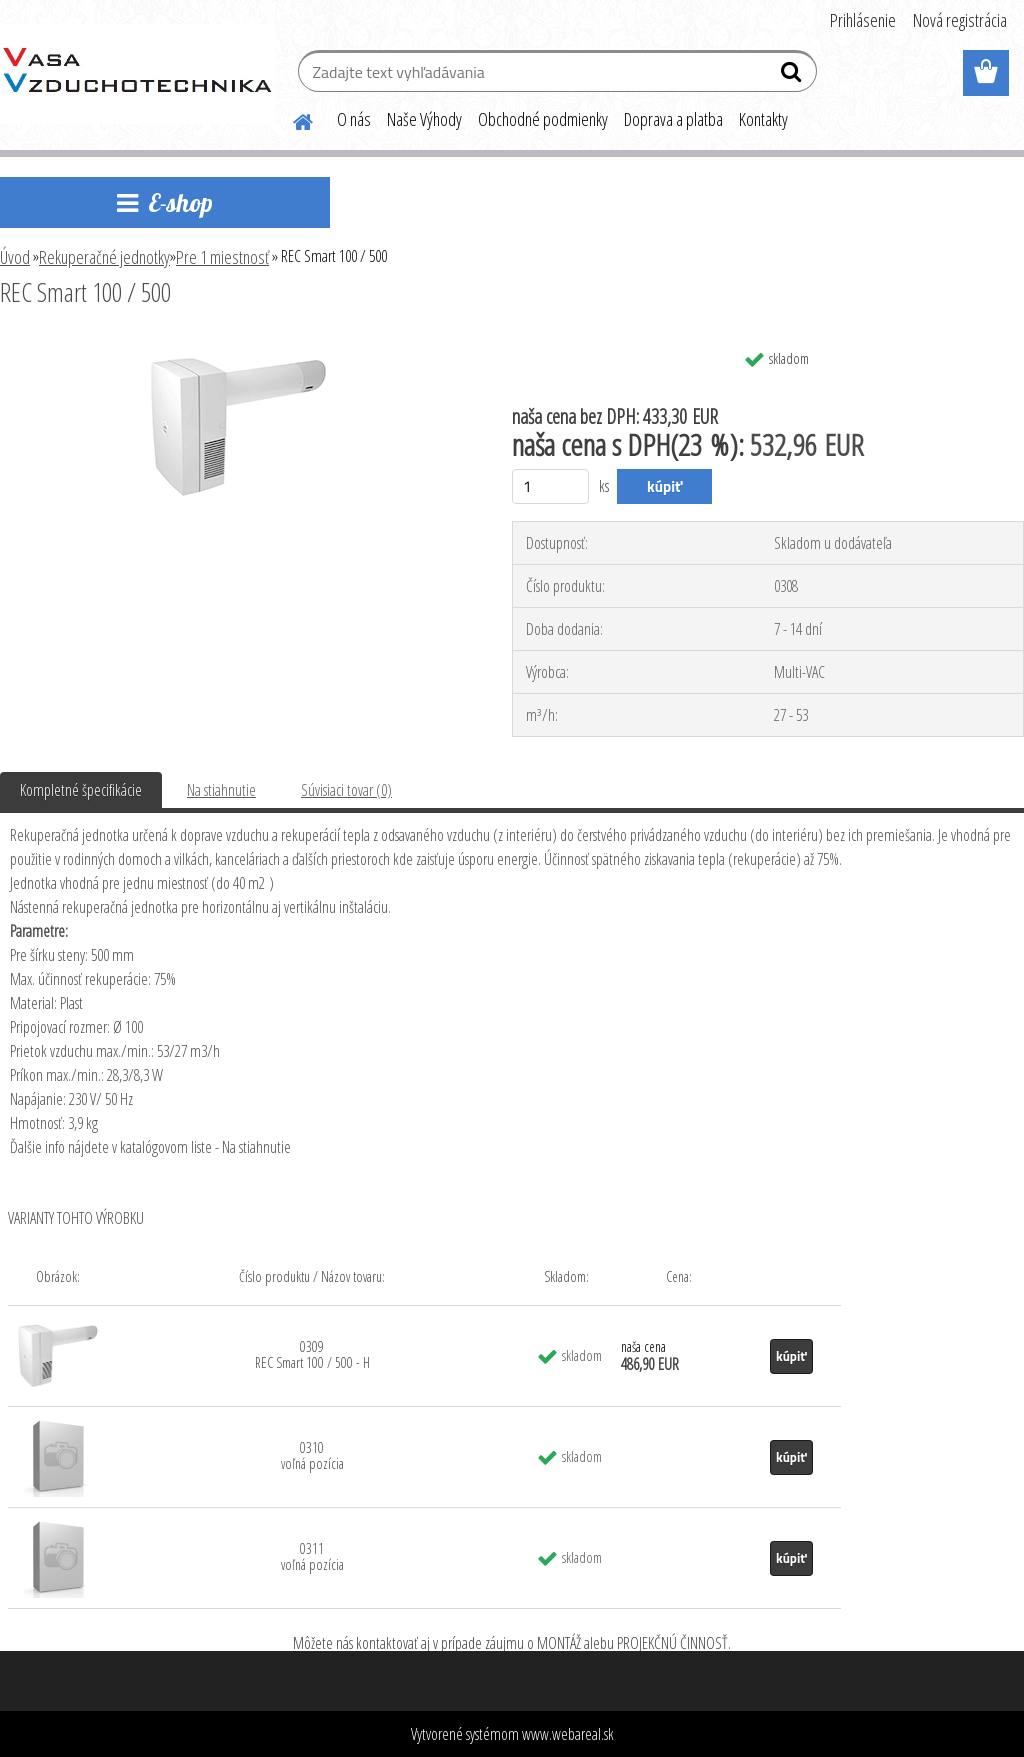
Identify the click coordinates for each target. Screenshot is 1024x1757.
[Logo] (137, 74)
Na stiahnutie (221, 790)
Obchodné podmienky (543, 119)
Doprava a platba (673, 119)
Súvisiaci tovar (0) (346, 790)
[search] (793, 76)
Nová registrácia (960, 20)
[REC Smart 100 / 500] (238, 347)
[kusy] (550, 486)
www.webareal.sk (568, 1734)
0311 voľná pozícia (312, 1556)
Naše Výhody (424, 119)
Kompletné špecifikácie (81, 790)
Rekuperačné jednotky (104, 257)
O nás (354, 119)
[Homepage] (291, 119)
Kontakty (763, 119)
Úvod (15, 257)
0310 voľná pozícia (312, 1455)
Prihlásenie (863, 20)
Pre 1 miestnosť (222, 257)
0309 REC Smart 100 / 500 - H (312, 1354)
